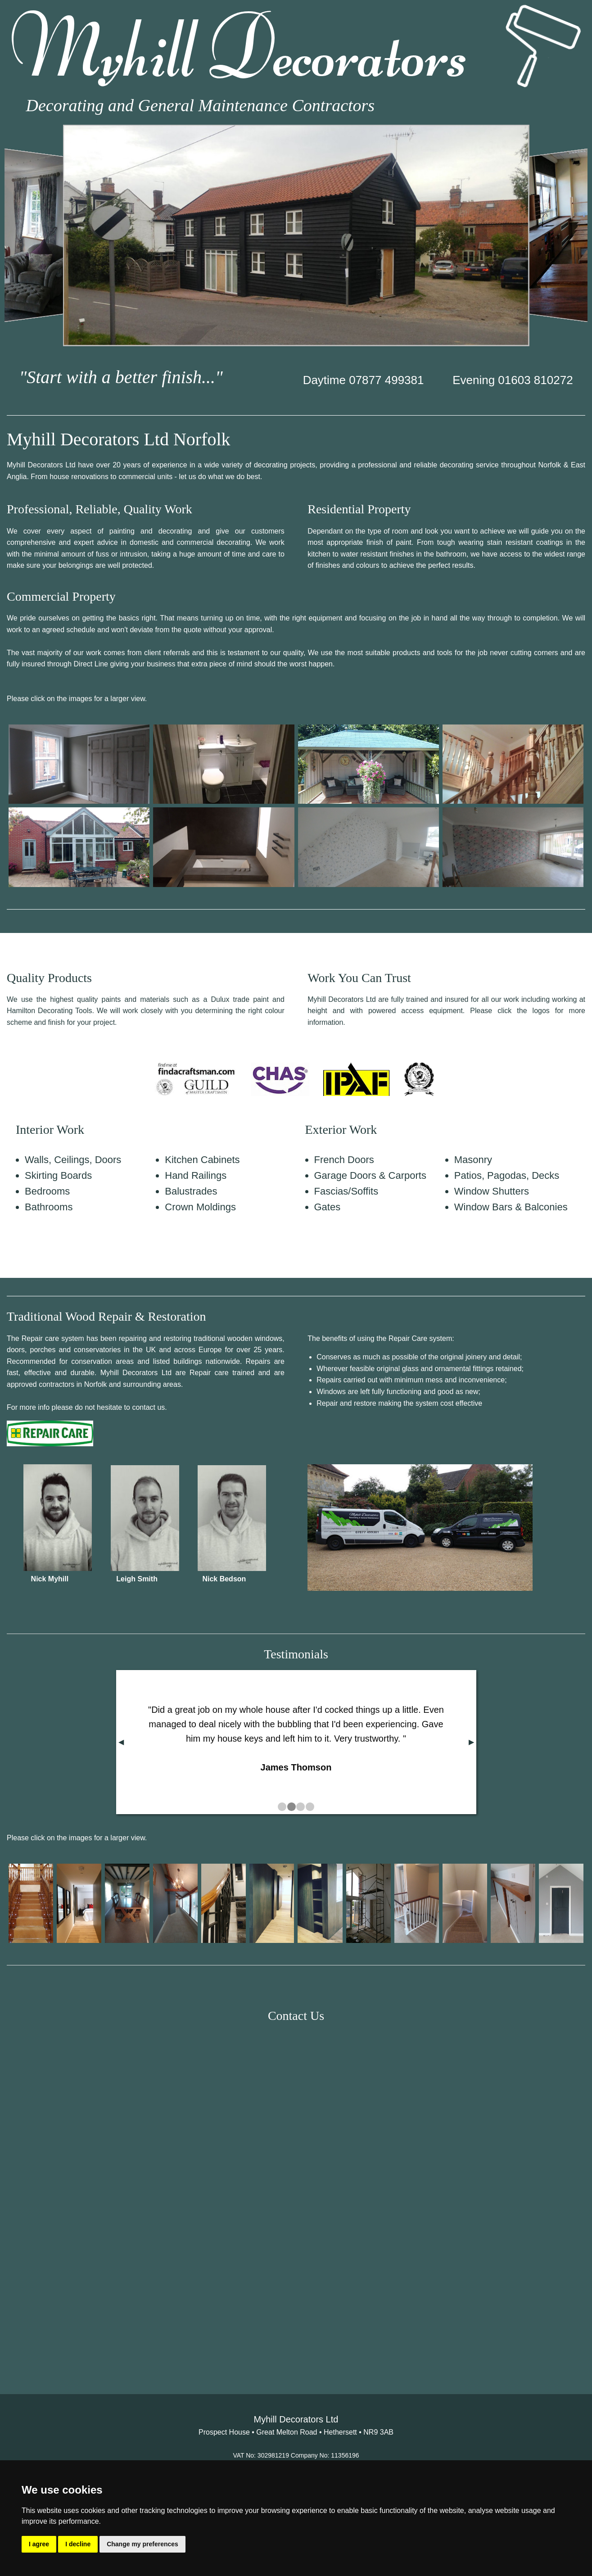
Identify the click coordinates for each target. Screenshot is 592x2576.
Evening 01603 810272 (512, 380)
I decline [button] (77, 2544)
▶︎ (471, 1742)
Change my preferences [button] (142, 2544)
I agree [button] (39, 2544)
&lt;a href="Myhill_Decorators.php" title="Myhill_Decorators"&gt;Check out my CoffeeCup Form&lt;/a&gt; (296, 2193)
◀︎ (121, 1742)
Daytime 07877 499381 (363, 380)
